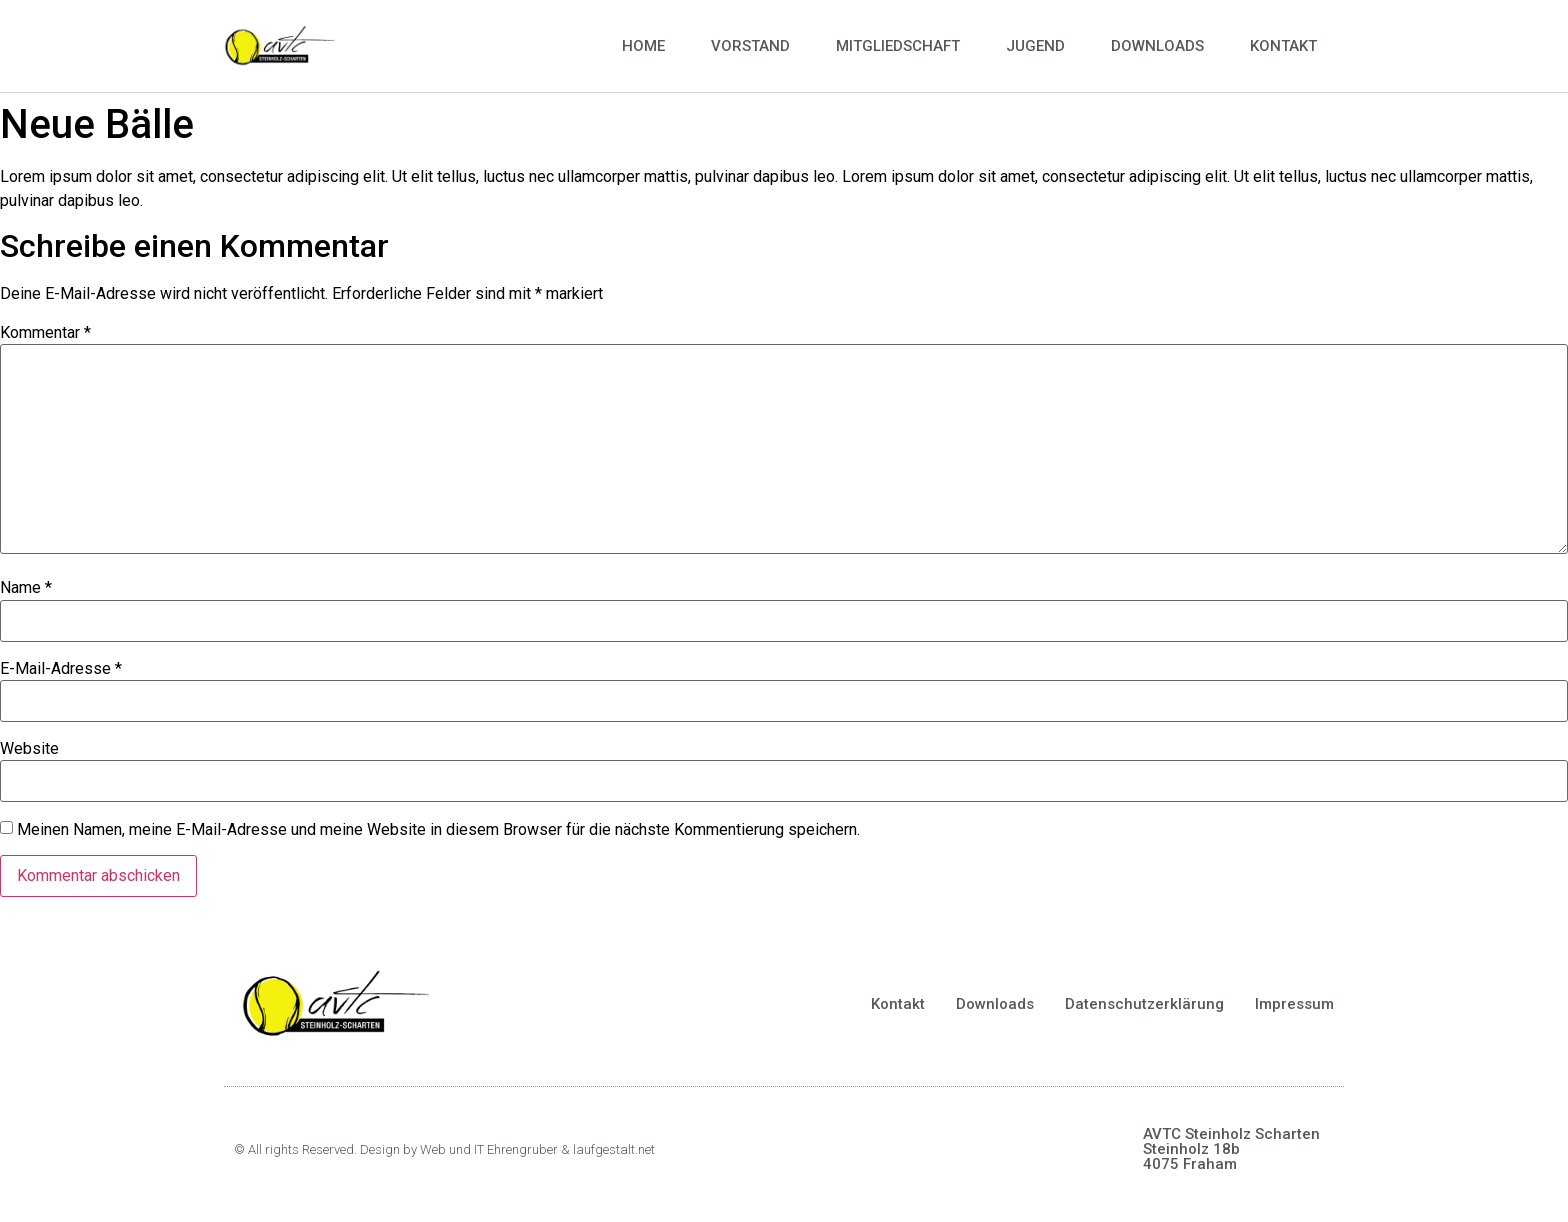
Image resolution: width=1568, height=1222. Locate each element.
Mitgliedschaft (898, 46)
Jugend (1035, 46)
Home (643, 46)
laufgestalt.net (614, 1149)
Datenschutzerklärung (1144, 1004)
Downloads (1157, 46)
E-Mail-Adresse (61, 669)
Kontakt (1283, 46)
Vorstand (750, 46)
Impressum (1294, 1004)
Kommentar (45, 333)
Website (29, 749)
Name (26, 588)
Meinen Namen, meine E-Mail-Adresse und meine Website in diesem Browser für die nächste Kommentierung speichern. (438, 830)
